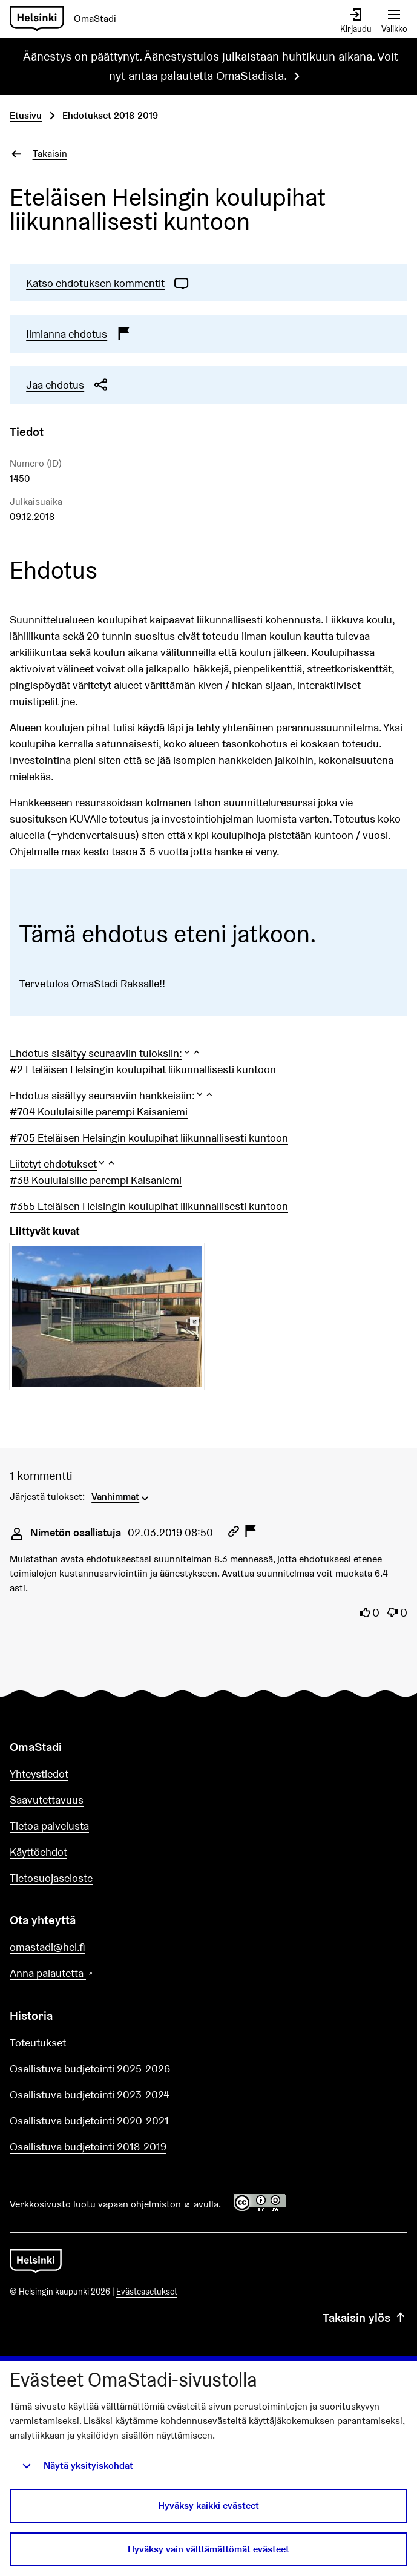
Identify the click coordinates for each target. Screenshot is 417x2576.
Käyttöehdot (38, 1852)
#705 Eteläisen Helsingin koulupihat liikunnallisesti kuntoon (149, 1138)
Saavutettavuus (47, 1800)
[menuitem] (121, 1495)
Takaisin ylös (365, 2317)
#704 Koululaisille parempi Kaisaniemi (99, 1112)
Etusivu (26, 115)
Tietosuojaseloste (51, 1878)
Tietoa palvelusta (49, 1826)
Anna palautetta (86, 1973)
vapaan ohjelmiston (144, 2204)
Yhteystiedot (39, 1774)
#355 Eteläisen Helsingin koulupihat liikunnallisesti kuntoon (149, 1206)
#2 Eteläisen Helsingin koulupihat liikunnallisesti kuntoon (143, 1069)
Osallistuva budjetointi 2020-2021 (89, 2121)
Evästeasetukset (146, 2291)
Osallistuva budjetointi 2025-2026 (90, 2068)
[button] (106, 1053)
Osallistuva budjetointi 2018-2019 (88, 2147)
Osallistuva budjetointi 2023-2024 (89, 2094)
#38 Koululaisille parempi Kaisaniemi (96, 1180)
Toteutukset (38, 2042)
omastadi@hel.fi (47, 1947)
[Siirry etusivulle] (68, 19)
